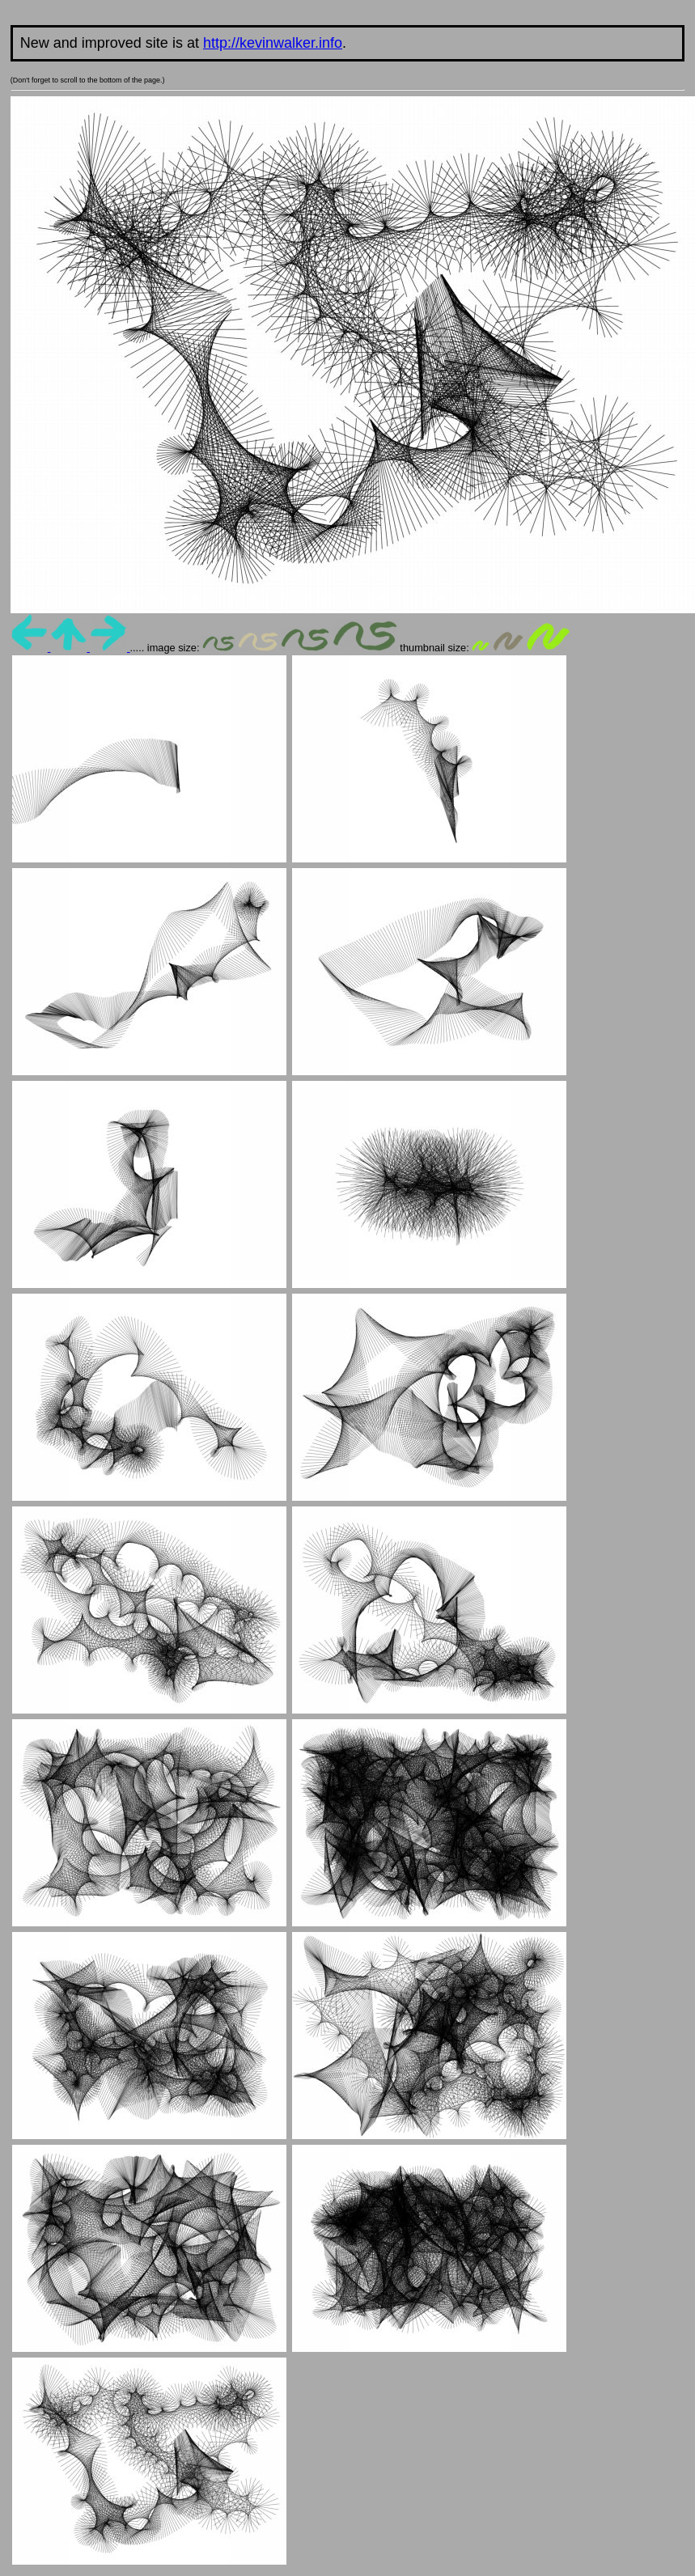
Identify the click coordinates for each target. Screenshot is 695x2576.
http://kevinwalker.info (272, 43)
